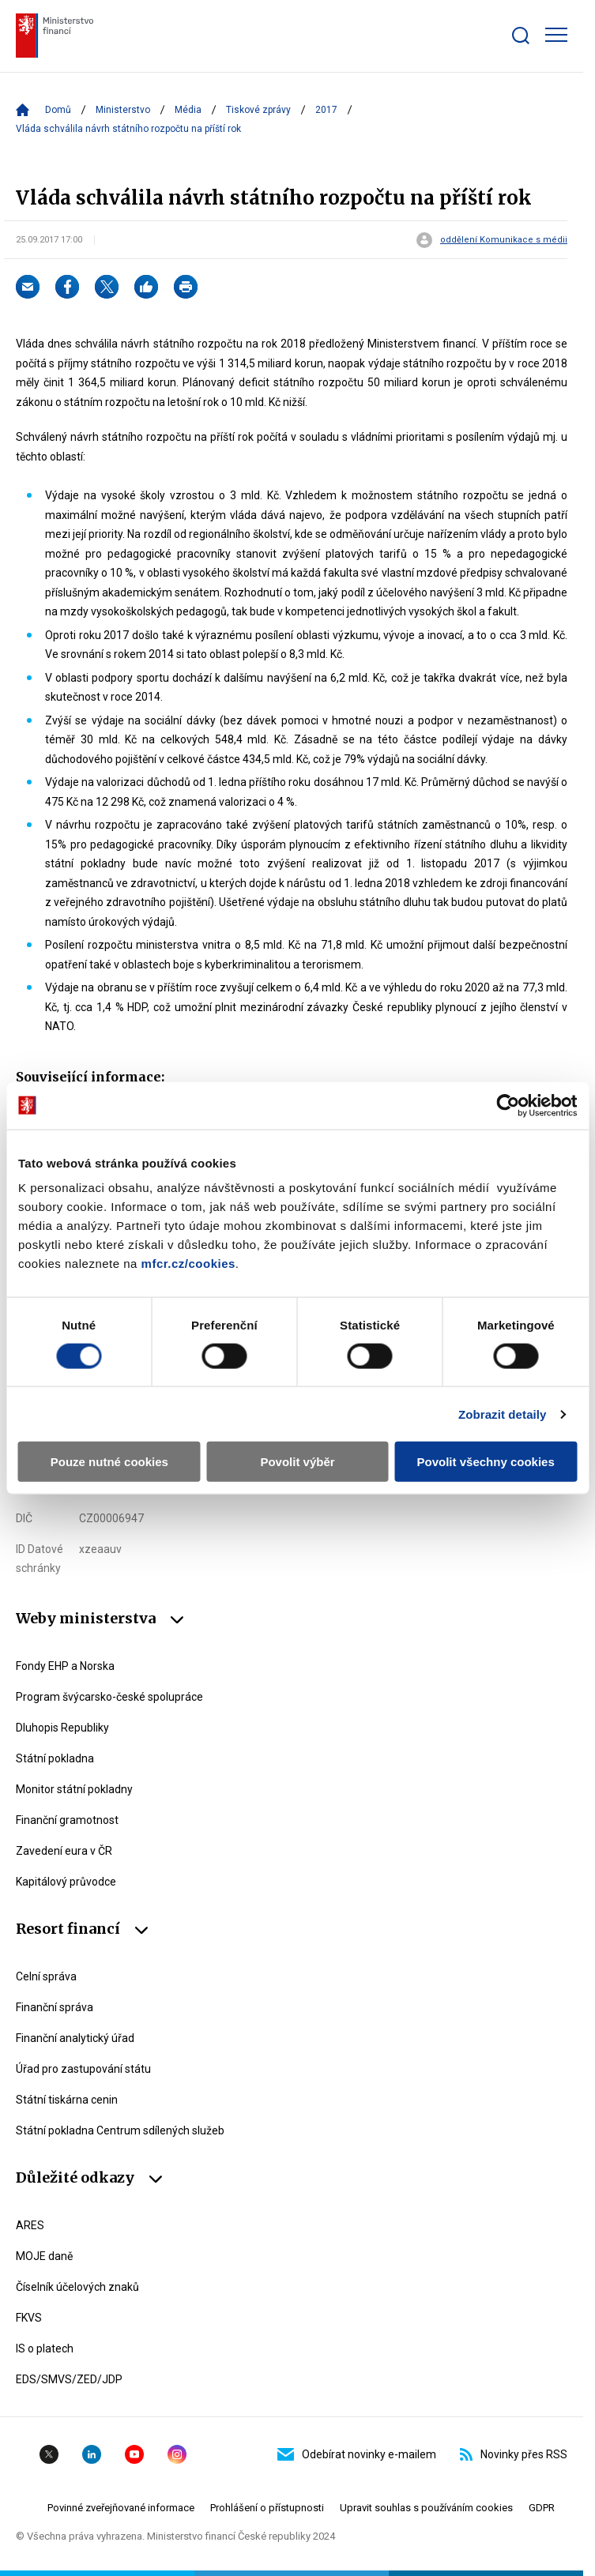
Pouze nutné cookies (109, 1462)
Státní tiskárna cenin (67, 2099)
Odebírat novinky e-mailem (356, 2454)
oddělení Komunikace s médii (503, 240)
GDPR (542, 2508)
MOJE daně (44, 2256)
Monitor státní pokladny (74, 1789)
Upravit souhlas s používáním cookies (426, 2508)
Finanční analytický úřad (75, 2038)
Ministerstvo (123, 109)
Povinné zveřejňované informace (120, 2508)
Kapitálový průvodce (66, 1881)
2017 (326, 109)
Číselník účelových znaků (77, 2287)
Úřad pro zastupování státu (83, 2069)
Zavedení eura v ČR (64, 1851)
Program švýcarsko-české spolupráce (109, 1696)
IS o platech (44, 2348)
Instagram (177, 2454)
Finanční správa (54, 2007)
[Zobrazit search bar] (520, 35)
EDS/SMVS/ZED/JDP (69, 2379)
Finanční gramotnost (67, 1820)
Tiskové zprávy (258, 109)
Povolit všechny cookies (486, 1462)
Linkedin (91, 2454)
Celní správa (46, 1976)
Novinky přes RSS (513, 2454)
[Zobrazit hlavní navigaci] (556, 35)
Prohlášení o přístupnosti (267, 2508)
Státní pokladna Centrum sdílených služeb (120, 2130)
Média (188, 109)
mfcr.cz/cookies (188, 1263)
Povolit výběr (297, 1462)
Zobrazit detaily (502, 1413)
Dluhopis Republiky (62, 1727)
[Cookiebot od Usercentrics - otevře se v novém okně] (508, 1105)
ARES (30, 2225)
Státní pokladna (55, 1758)
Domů (58, 109)
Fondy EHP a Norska (65, 1666)
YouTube (134, 2454)
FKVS (29, 2317)
